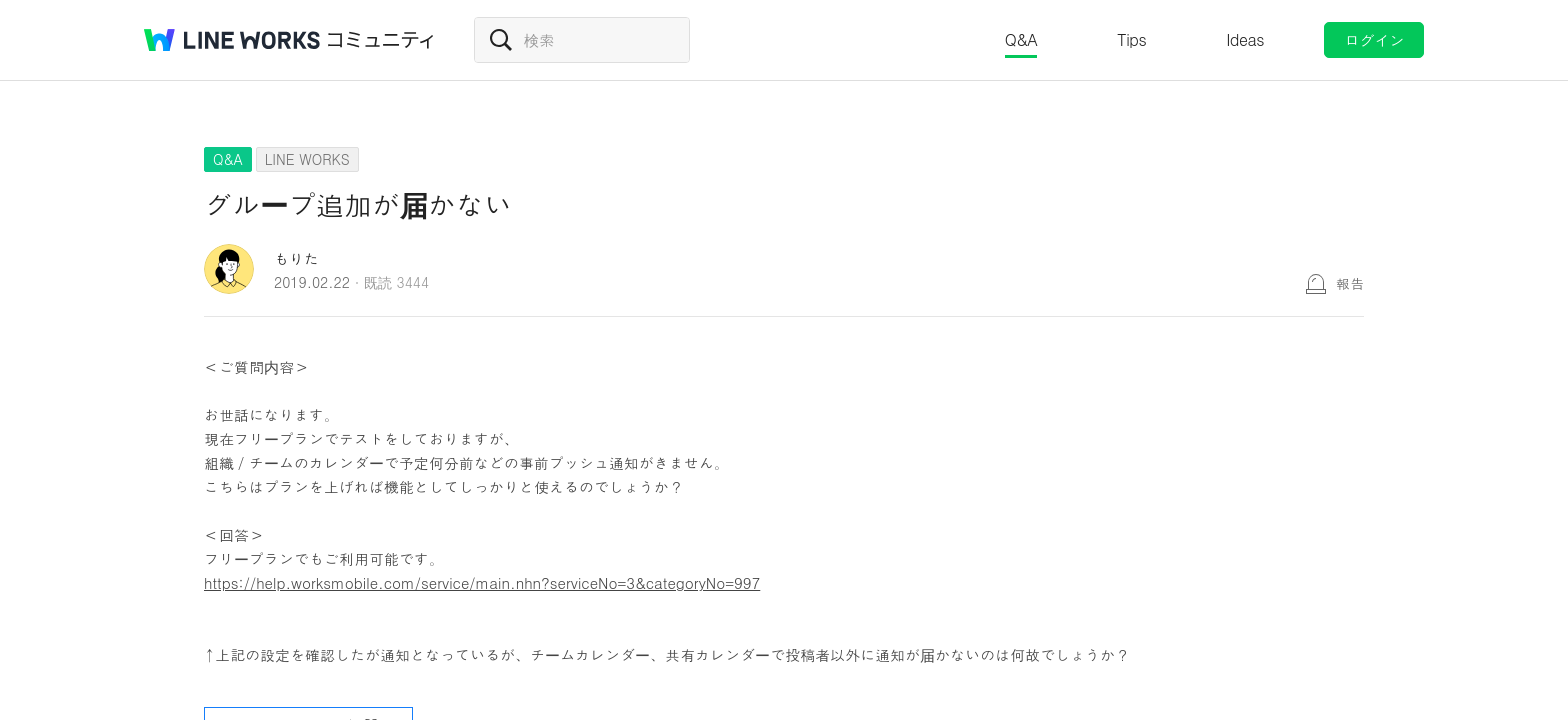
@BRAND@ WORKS (232, 40)
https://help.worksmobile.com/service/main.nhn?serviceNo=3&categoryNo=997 (482, 582)
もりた (296, 258)
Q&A (1021, 39)
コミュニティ (381, 40)
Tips (1131, 39)
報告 (1350, 283)
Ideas (1245, 39)
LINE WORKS (307, 159)
